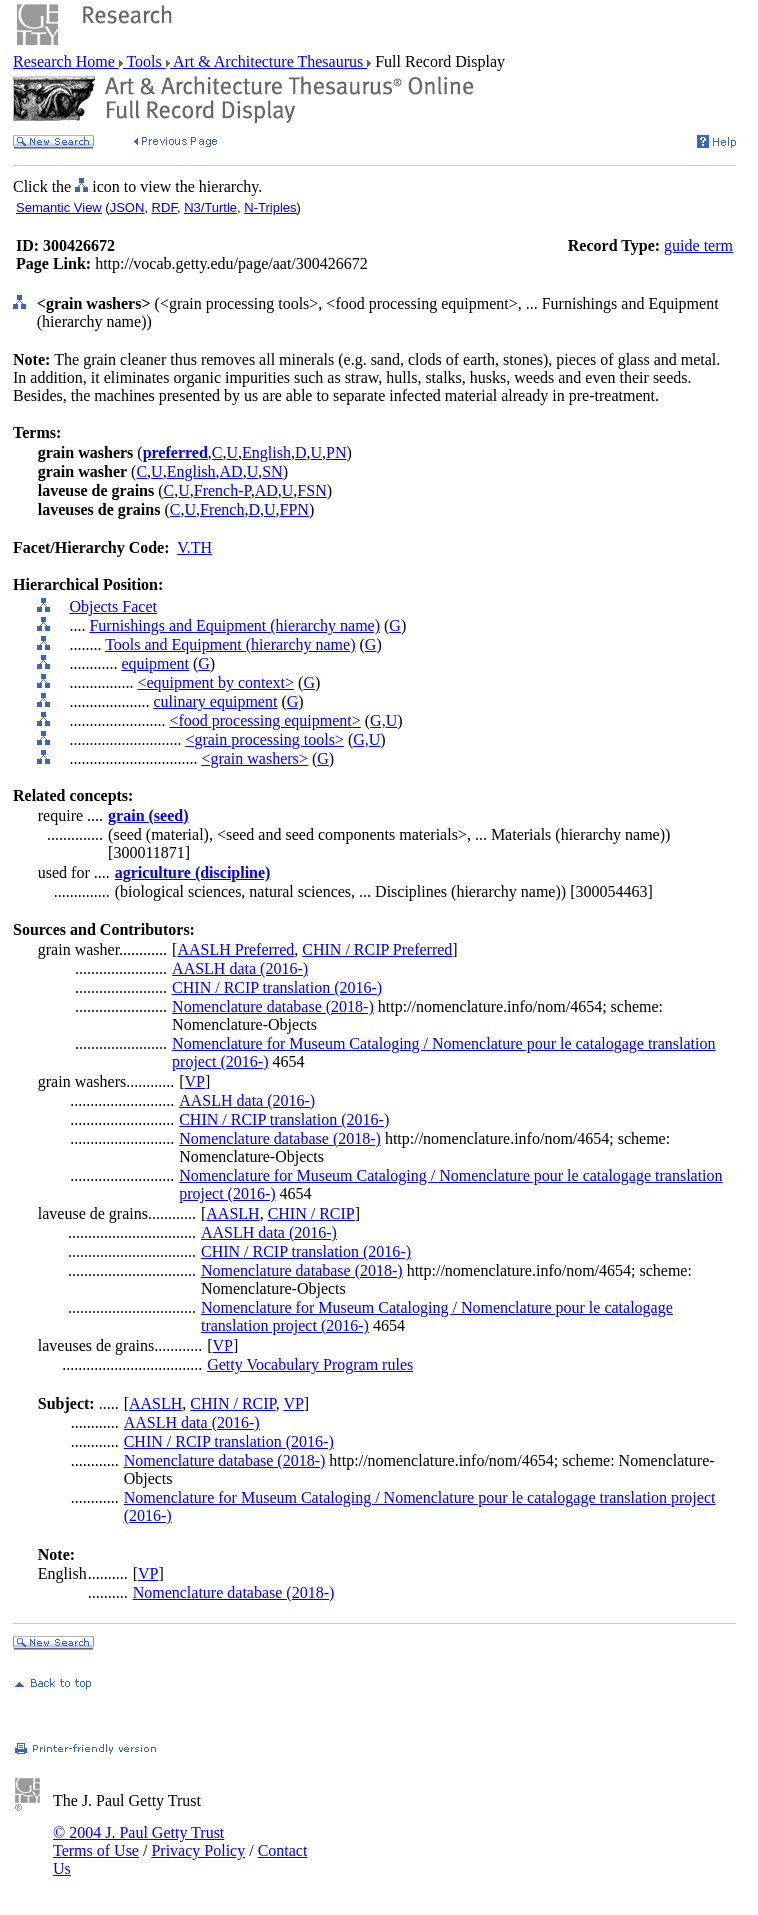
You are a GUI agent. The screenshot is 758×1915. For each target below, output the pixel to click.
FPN (294, 509)
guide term (698, 245)
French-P (222, 490)
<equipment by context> (215, 682)
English (266, 452)
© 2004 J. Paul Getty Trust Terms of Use (138, 1841)
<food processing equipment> (264, 720)
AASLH (232, 1213)
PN (336, 452)
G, (378, 720)
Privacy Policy (198, 1850)
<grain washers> (254, 758)
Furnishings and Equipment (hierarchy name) (234, 625)
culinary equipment (215, 701)
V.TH (194, 547)
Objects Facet (113, 606)
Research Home (66, 61)
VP (195, 1081)
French (222, 509)
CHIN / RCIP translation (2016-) (277, 987)
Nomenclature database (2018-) (273, 1006)
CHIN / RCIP (311, 1213)
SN (272, 471)
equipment (155, 663)
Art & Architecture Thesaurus (268, 61)
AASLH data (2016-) (240, 968)
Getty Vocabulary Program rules (310, 1364)
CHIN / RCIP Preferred (377, 949)
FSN (311, 490)
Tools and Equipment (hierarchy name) (230, 644)
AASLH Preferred (235, 949)
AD (231, 471)
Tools (144, 61)
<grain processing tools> (264, 739)
